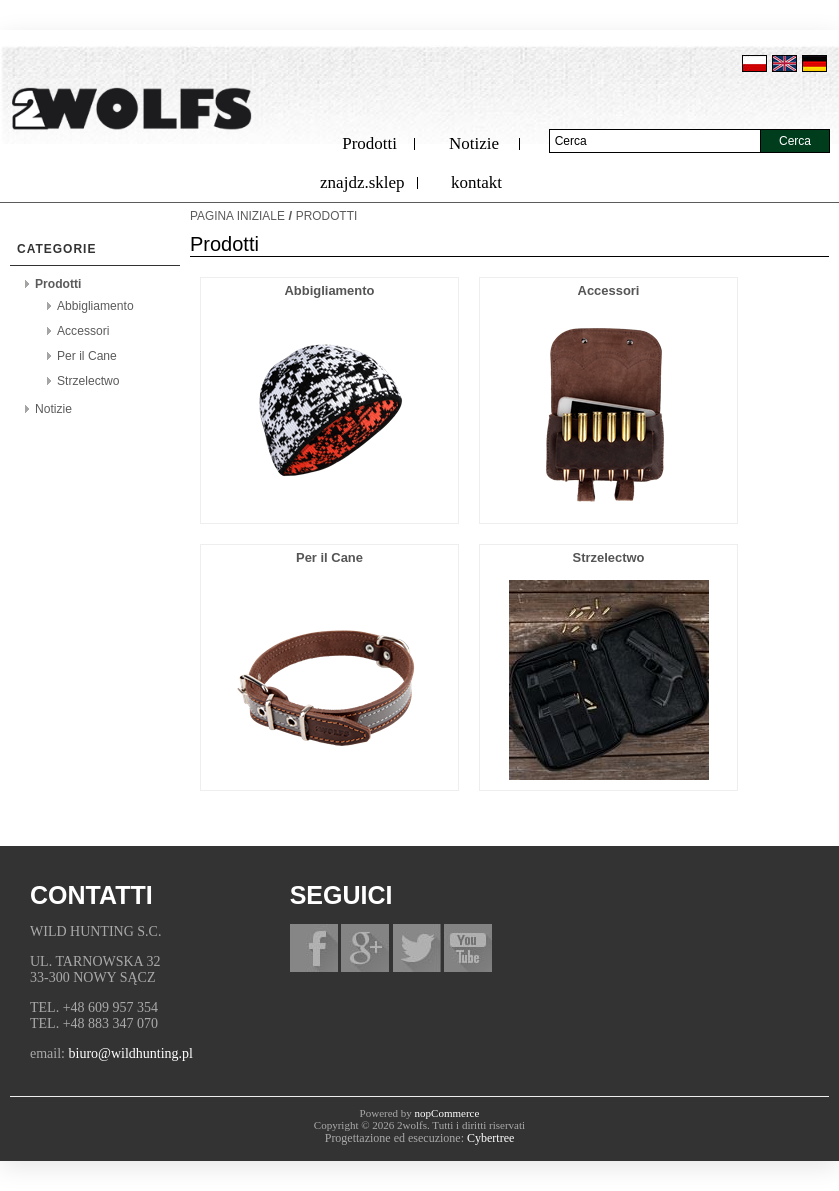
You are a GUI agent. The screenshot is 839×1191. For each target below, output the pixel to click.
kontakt (476, 182)
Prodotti (369, 143)
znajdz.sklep (362, 182)
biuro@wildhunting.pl (131, 1053)
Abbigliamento (95, 306)
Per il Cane (87, 356)
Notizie (474, 143)
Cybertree (490, 1138)
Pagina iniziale (237, 216)
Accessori (83, 331)
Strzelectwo (88, 381)
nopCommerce (447, 1113)
